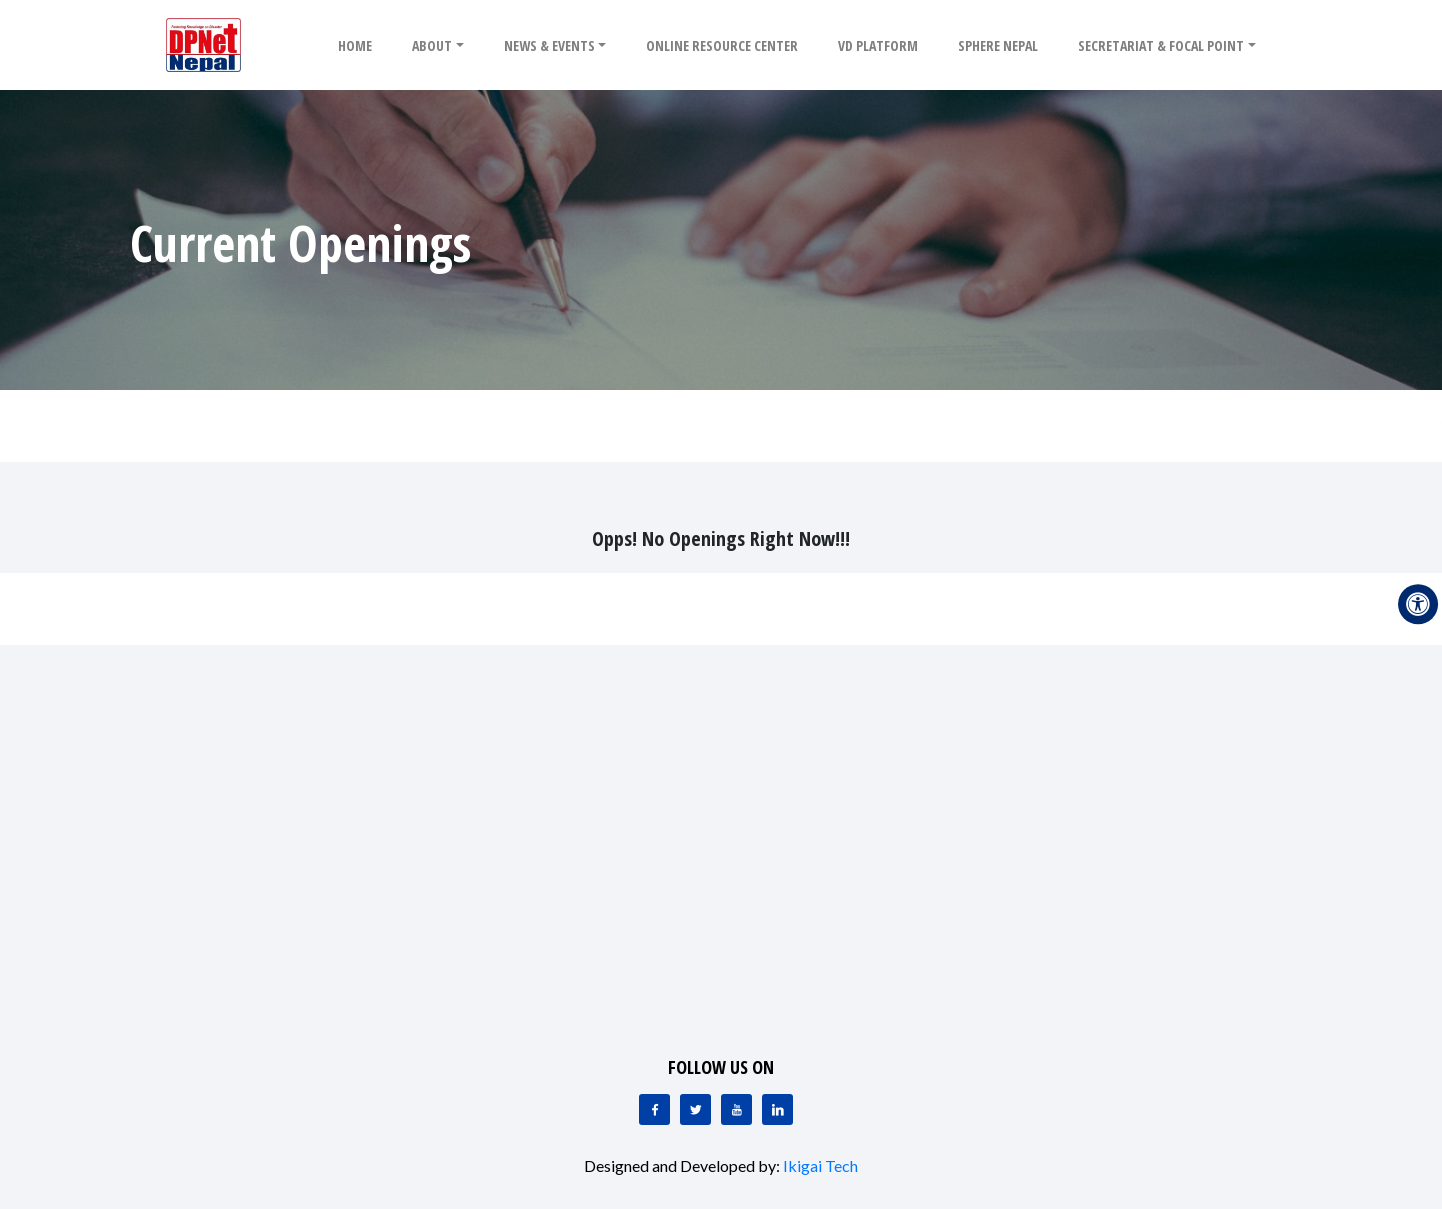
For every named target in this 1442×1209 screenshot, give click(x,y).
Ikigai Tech (820, 1165)
